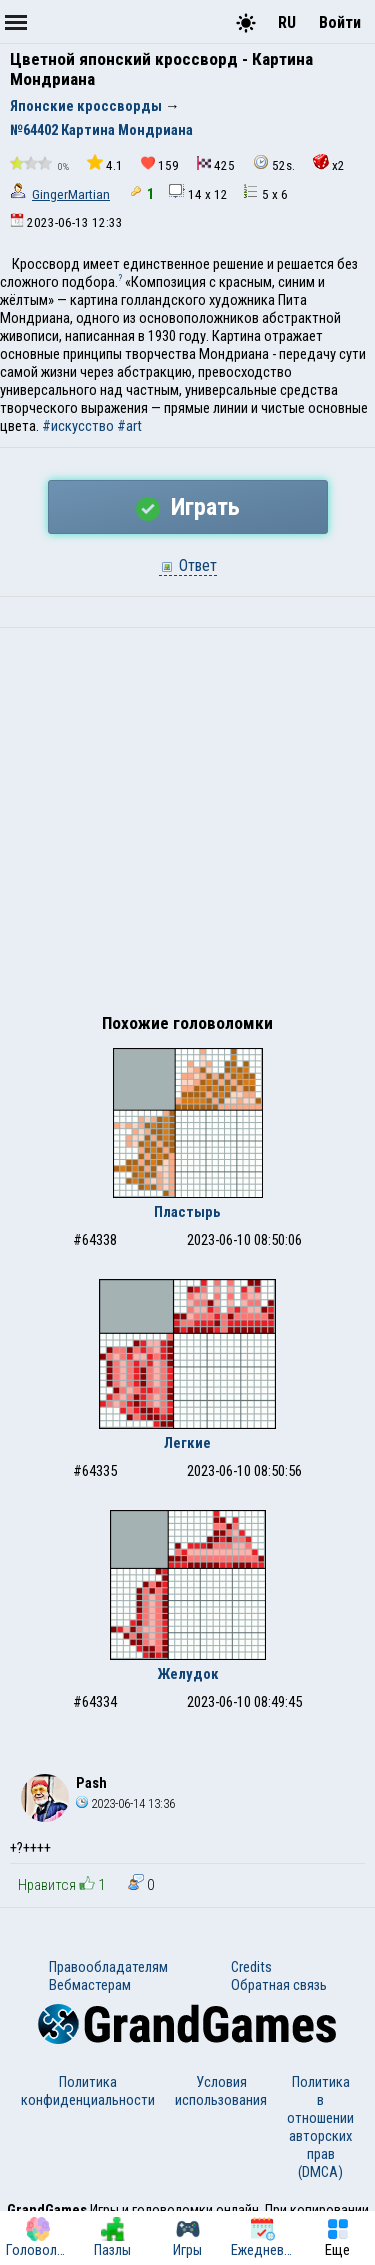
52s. (274, 163)
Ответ (188, 565)
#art (129, 426)
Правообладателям (108, 1967)
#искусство (78, 426)
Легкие (187, 1443)
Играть (188, 507)
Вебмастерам (90, 1985)
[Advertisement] (187, 825)
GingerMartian (71, 194)
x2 (329, 163)
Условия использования (221, 2091)
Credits (251, 1967)
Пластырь (187, 1212)
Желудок (188, 1674)
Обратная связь (279, 1985)
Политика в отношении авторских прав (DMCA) (320, 2127)
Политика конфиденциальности (88, 2091)
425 (216, 164)
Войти (340, 22)
